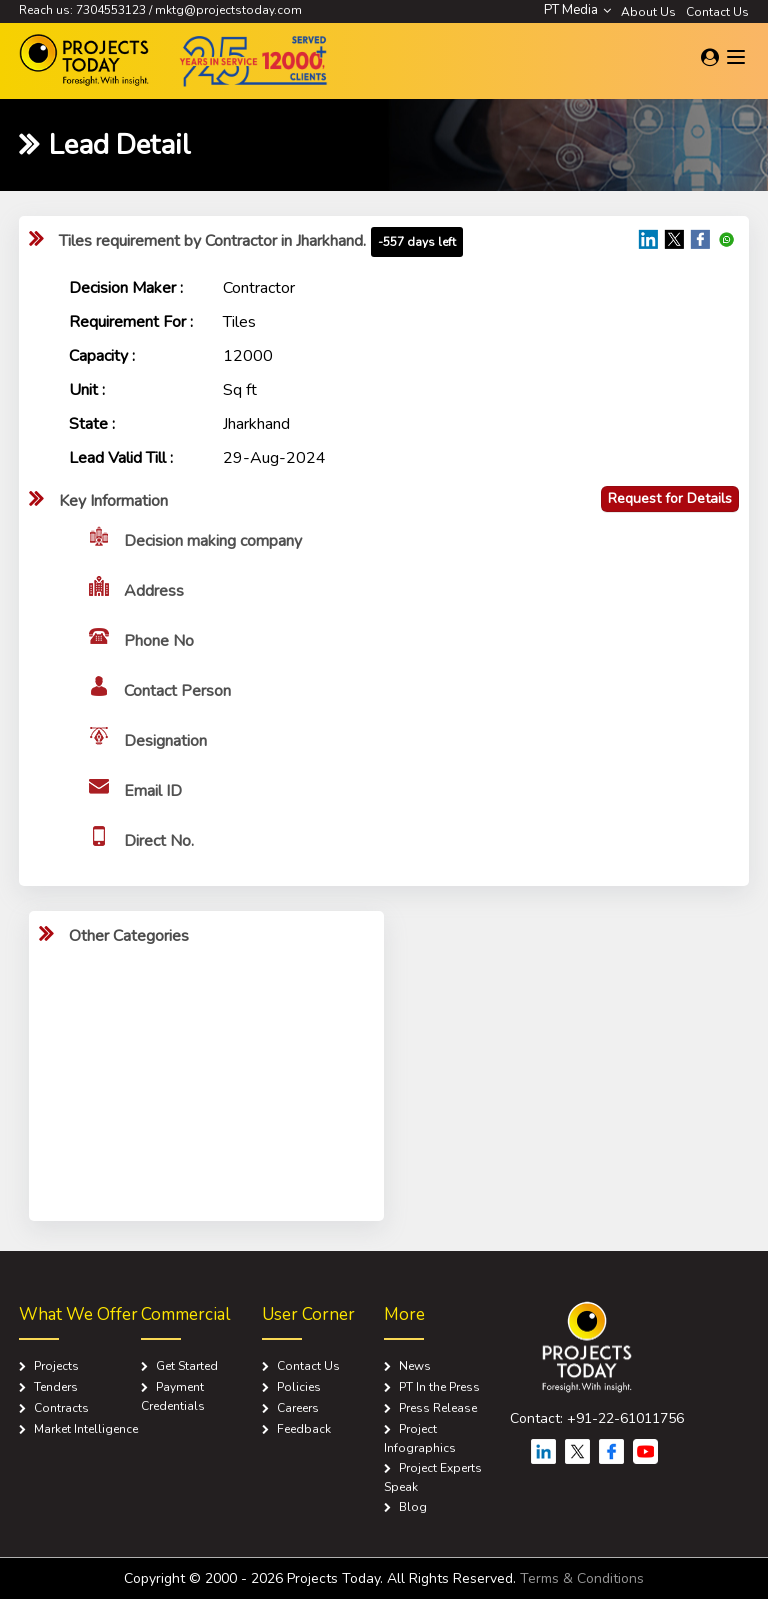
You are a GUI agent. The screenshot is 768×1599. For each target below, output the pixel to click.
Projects (56, 1366)
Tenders (56, 1387)
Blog (413, 1507)
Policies (299, 1387)
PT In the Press (439, 1387)
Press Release (438, 1408)
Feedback (304, 1429)
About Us (648, 12)
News (415, 1366)
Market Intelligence (86, 1429)
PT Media (577, 10)
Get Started (187, 1366)
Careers (298, 1408)
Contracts (61, 1408)
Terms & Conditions (582, 1578)
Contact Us (717, 12)
